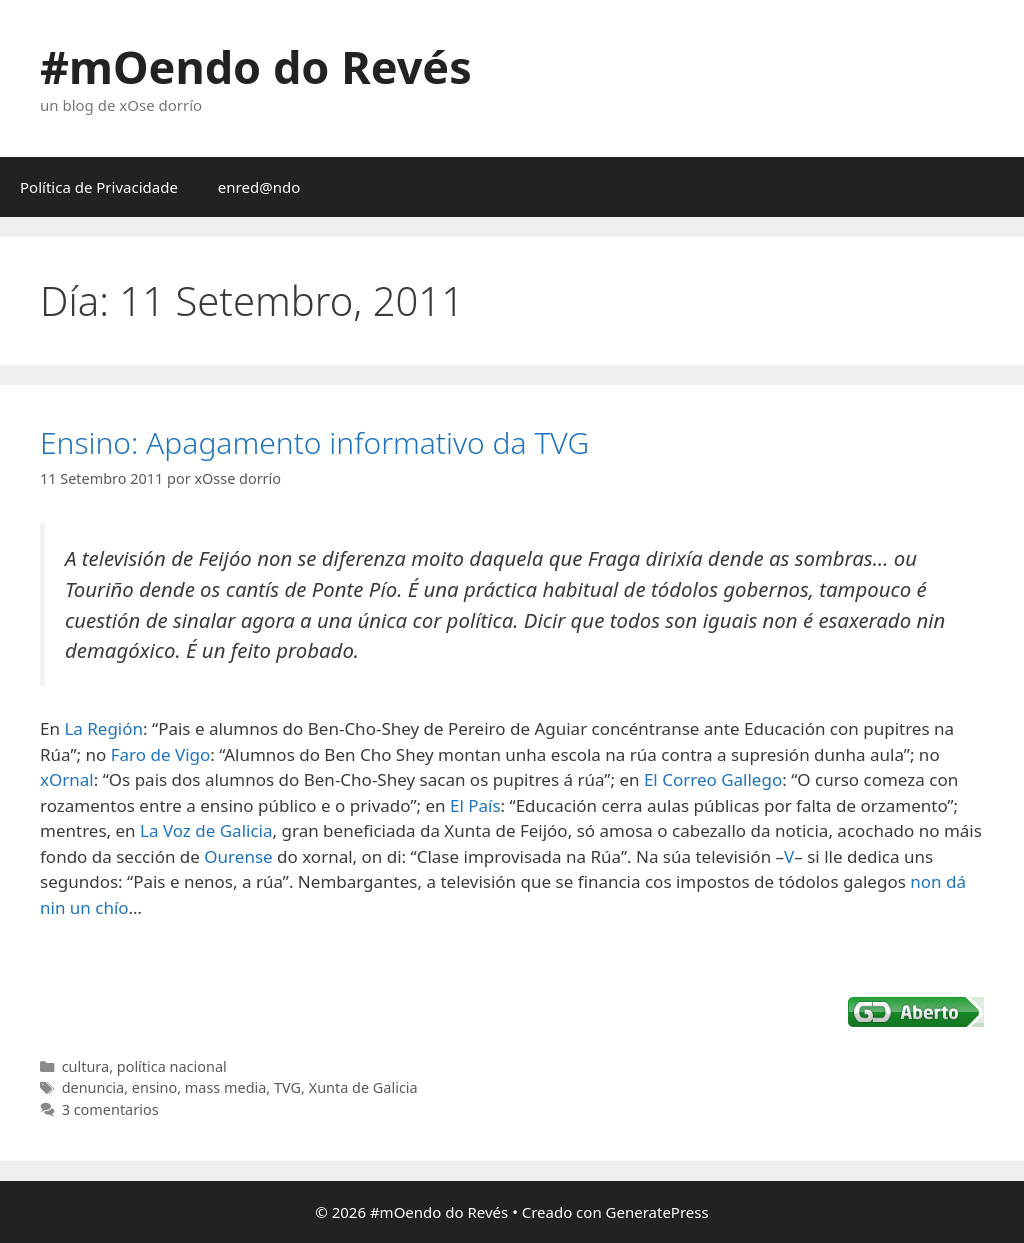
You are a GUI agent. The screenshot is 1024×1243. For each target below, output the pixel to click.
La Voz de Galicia (206, 830)
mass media (226, 1087)
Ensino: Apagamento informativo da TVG (314, 442)
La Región (103, 728)
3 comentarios (110, 1109)
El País (475, 805)
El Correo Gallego (713, 779)
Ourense (238, 856)
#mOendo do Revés (256, 66)
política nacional (172, 1066)
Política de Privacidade (99, 187)
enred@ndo (259, 187)
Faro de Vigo (161, 754)
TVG (287, 1087)
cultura (86, 1066)
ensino (154, 1087)
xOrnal (67, 779)
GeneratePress (657, 1212)
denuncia (93, 1087)
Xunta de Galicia (363, 1087)
